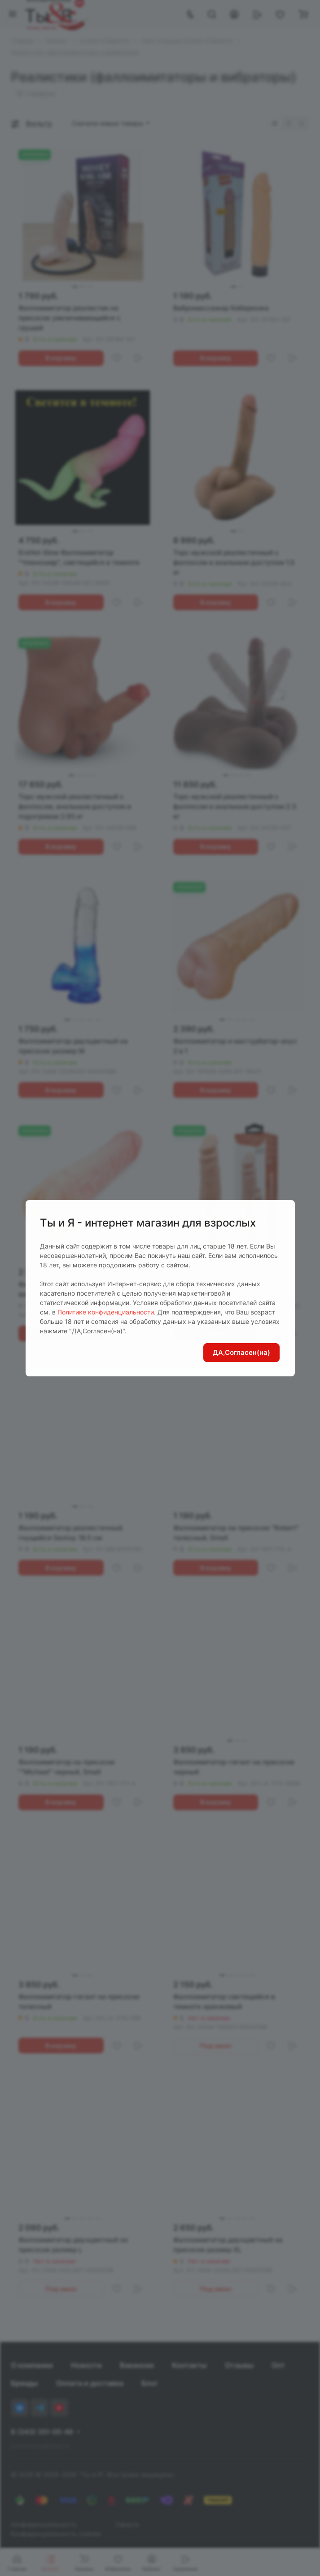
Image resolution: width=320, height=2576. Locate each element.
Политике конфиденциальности (105, 1312)
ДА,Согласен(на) (241, 1352)
